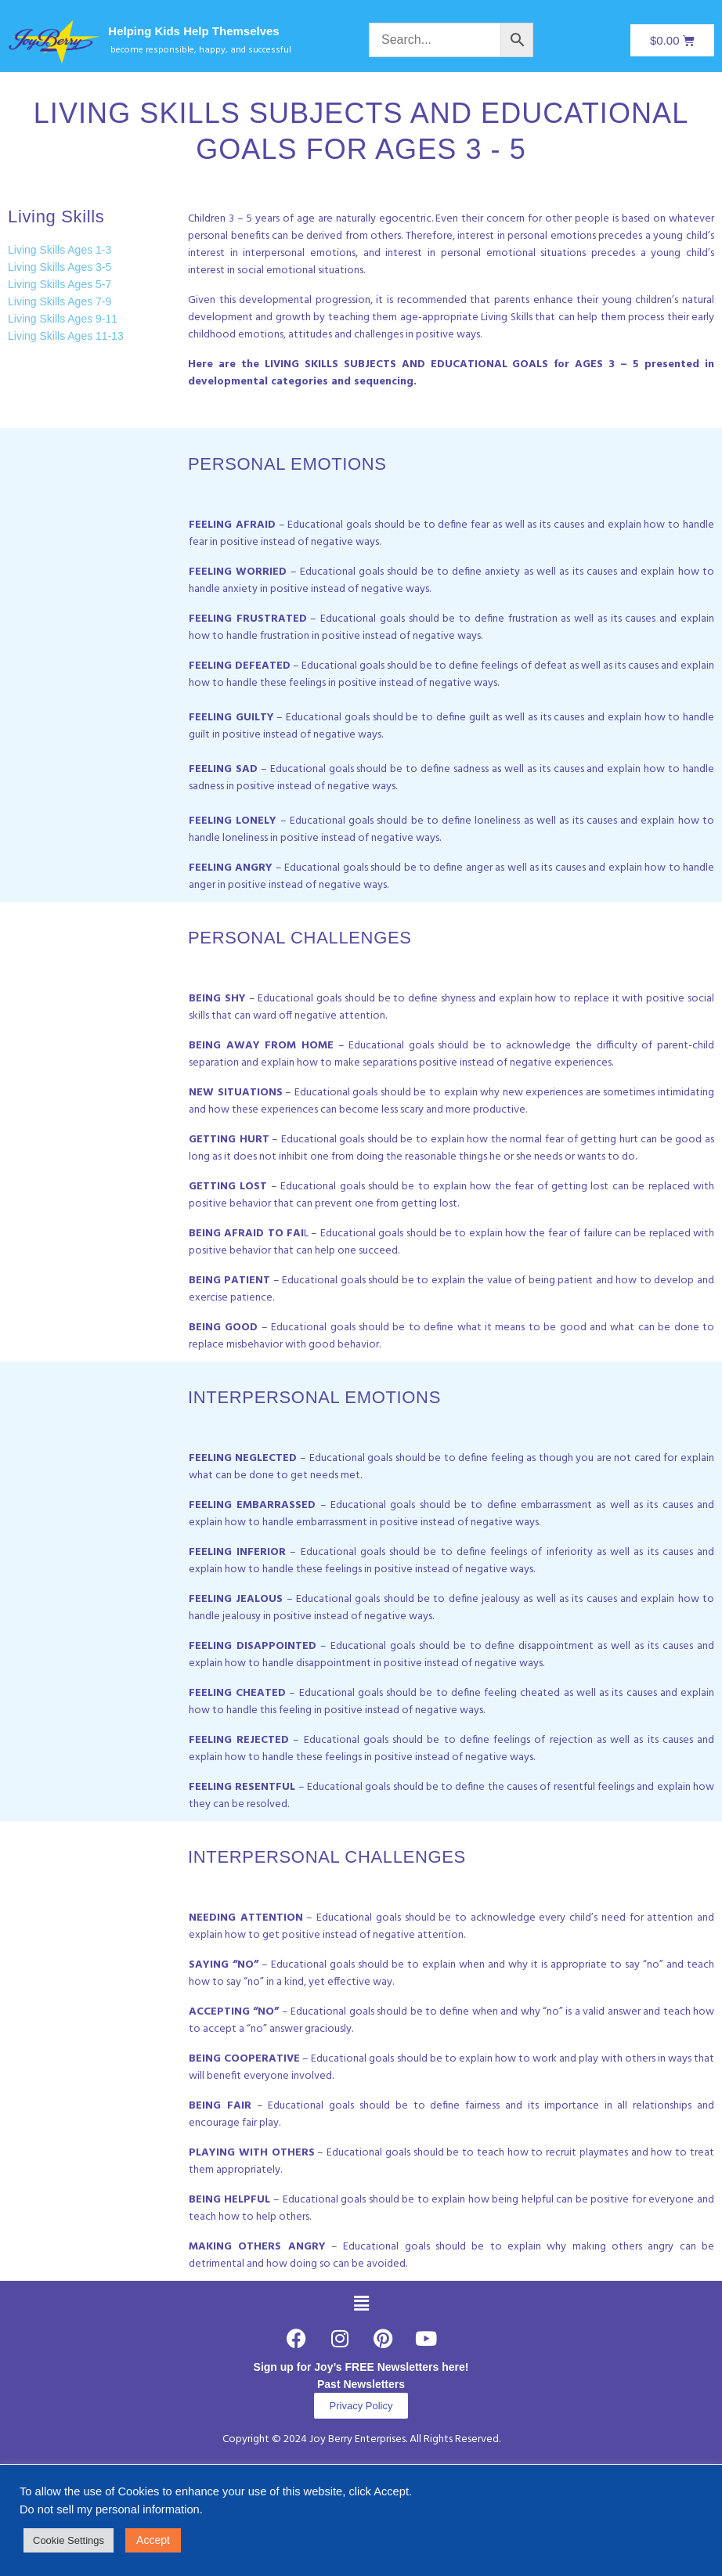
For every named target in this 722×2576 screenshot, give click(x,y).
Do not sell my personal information (110, 2509)
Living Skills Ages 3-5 (59, 267)
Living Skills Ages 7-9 (59, 301)
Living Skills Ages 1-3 (59, 250)
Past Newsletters (361, 2384)
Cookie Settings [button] (68, 2540)
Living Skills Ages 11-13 (66, 336)
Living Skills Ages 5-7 (59, 284)
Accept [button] (153, 2540)
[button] (361, 2303)
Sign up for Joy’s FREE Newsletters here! (361, 2367)
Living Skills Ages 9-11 (62, 318)
